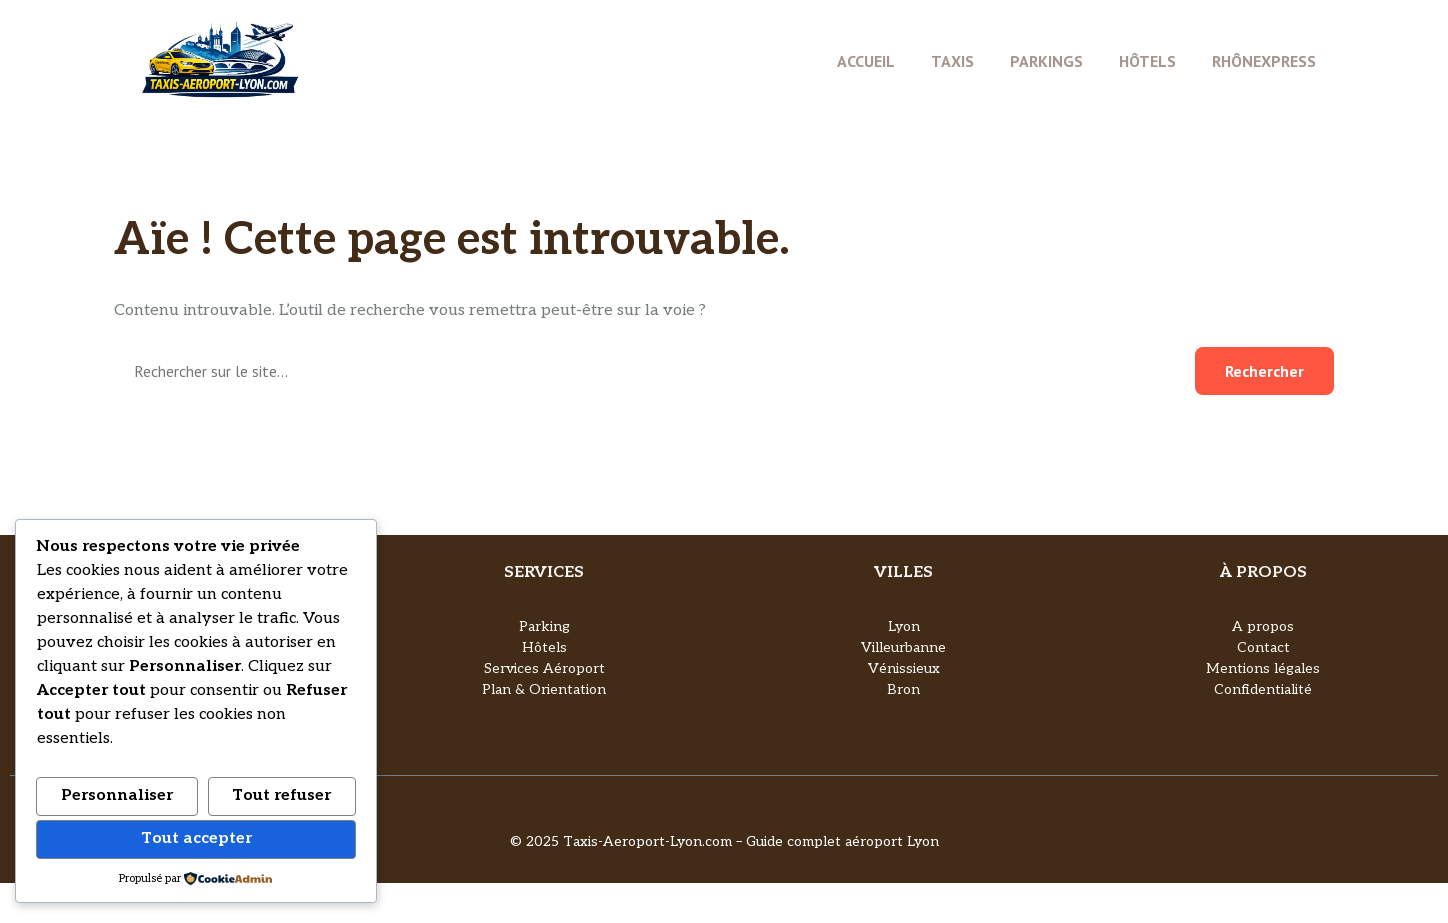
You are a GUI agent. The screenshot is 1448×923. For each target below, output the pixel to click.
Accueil (866, 61)
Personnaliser (117, 795)
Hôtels (1147, 61)
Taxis (952, 61)
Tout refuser (281, 795)
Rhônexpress (1264, 61)
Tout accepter (196, 838)
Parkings (1046, 61)
